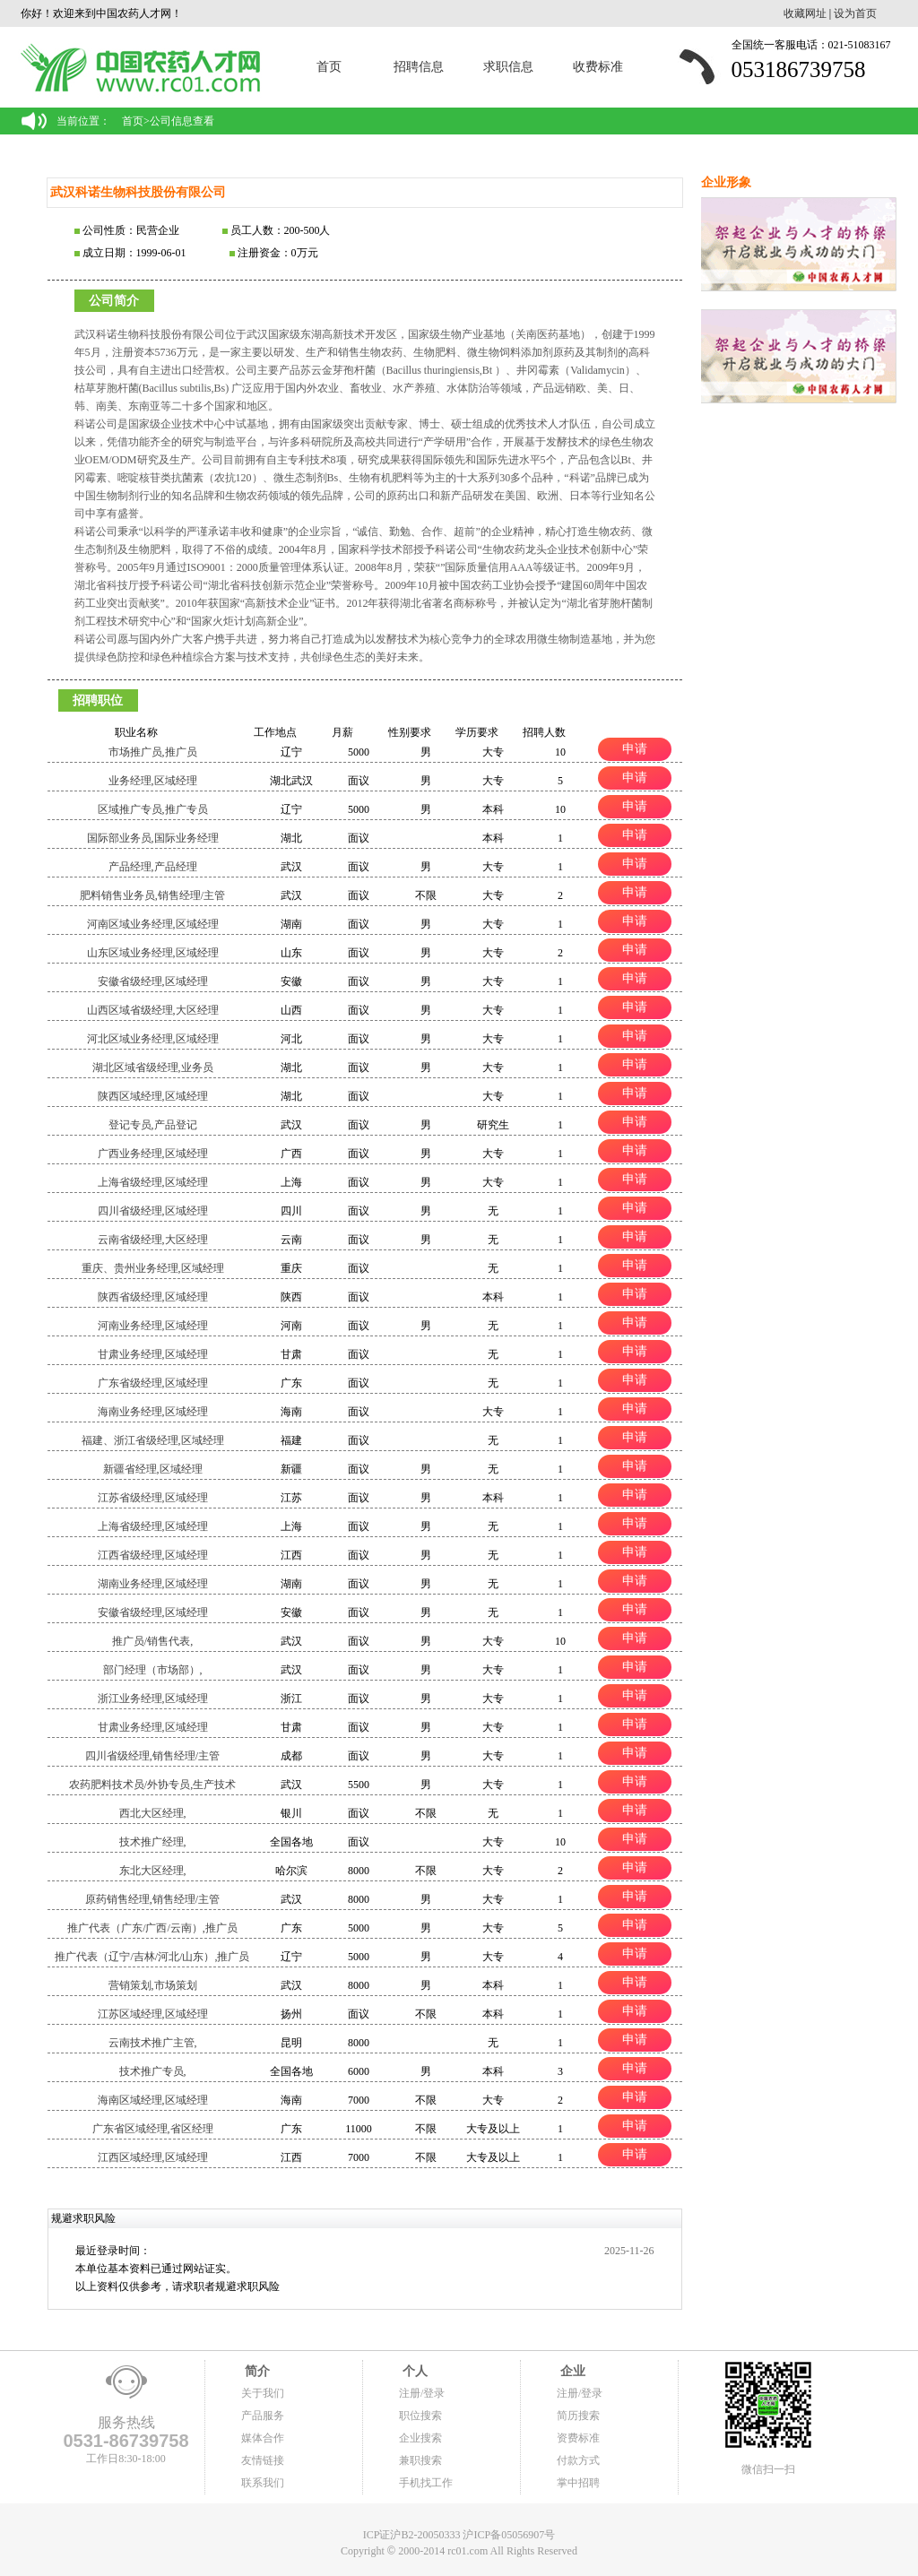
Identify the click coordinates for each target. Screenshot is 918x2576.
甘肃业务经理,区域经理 (153, 1354)
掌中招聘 (578, 2483)
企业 (571, 2371)
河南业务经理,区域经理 (153, 1325)
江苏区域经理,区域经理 (153, 2014)
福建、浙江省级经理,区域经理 (153, 1440)
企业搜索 (420, 2438)
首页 (329, 66)
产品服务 (262, 2415)
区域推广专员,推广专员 (153, 809)
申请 (634, 748)
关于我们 (262, 2393)
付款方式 (578, 2460)
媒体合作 (262, 2438)
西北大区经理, (152, 1813)
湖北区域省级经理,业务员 (152, 1067)
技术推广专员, (152, 2071)
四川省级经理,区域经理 (153, 1211)
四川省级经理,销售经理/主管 (152, 1756)
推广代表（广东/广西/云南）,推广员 (152, 1928)
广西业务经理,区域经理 (153, 1153)
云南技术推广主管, (152, 2042)
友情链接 (262, 2460)
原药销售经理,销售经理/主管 (152, 1899)
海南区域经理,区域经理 (153, 2100)
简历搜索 (578, 2415)
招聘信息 (419, 66)
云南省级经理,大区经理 (153, 1239)
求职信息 (508, 66)
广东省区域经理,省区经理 (152, 2128)
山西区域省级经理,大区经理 (153, 1010)
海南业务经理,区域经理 (153, 1411)
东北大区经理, (152, 1870)
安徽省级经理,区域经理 (153, 981)
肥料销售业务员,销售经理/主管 (152, 895)
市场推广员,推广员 (152, 752)
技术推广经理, (152, 1842)
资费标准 (578, 2438)
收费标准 (598, 66)
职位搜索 (420, 2415)
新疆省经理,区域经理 (153, 1469)
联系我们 (262, 2483)
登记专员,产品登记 (152, 1125)
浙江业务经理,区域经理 (153, 1698)
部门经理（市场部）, (153, 1670)
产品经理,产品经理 (152, 866)
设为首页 (855, 13)
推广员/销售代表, (152, 1641)
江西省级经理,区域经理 (153, 1555)
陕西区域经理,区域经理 (153, 1096)
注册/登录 (422, 2393)
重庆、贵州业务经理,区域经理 (153, 1268)
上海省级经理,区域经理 (153, 1182)
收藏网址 (805, 13)
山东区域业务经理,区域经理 (153, 953)
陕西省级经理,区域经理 (153, 1297)
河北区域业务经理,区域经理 (153, 1039)
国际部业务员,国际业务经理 (153, 838)
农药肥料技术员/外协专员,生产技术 (152, 1784)
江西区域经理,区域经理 (153, 2157)
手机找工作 (426, 2483)
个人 (413, 2371)
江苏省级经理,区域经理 (153, 1497)
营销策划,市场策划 (152, 1985)
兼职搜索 (420, 2460)
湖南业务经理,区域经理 (153, 1584)
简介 (255, 2371)
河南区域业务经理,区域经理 (153, 924)
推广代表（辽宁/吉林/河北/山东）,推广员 (152, 1956)
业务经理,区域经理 (152, 780)
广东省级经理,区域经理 (153, 1383)
